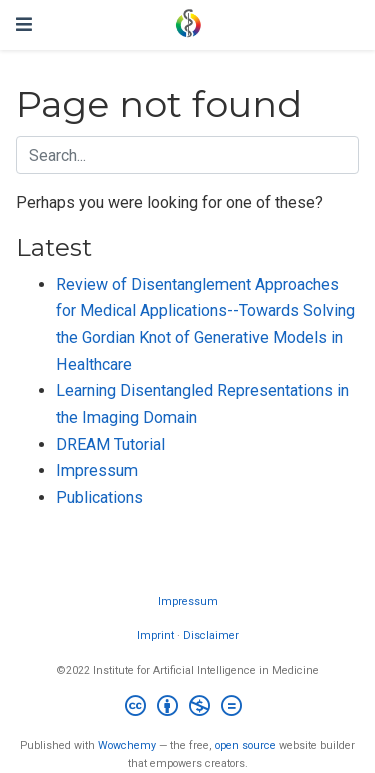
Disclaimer (211, 635)
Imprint (155, 635)
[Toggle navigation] (24, 24)
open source (245, 745)
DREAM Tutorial (110, 444)
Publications (99, 497)
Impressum (97, 470)
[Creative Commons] (187, 708)
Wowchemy (127, 745)
